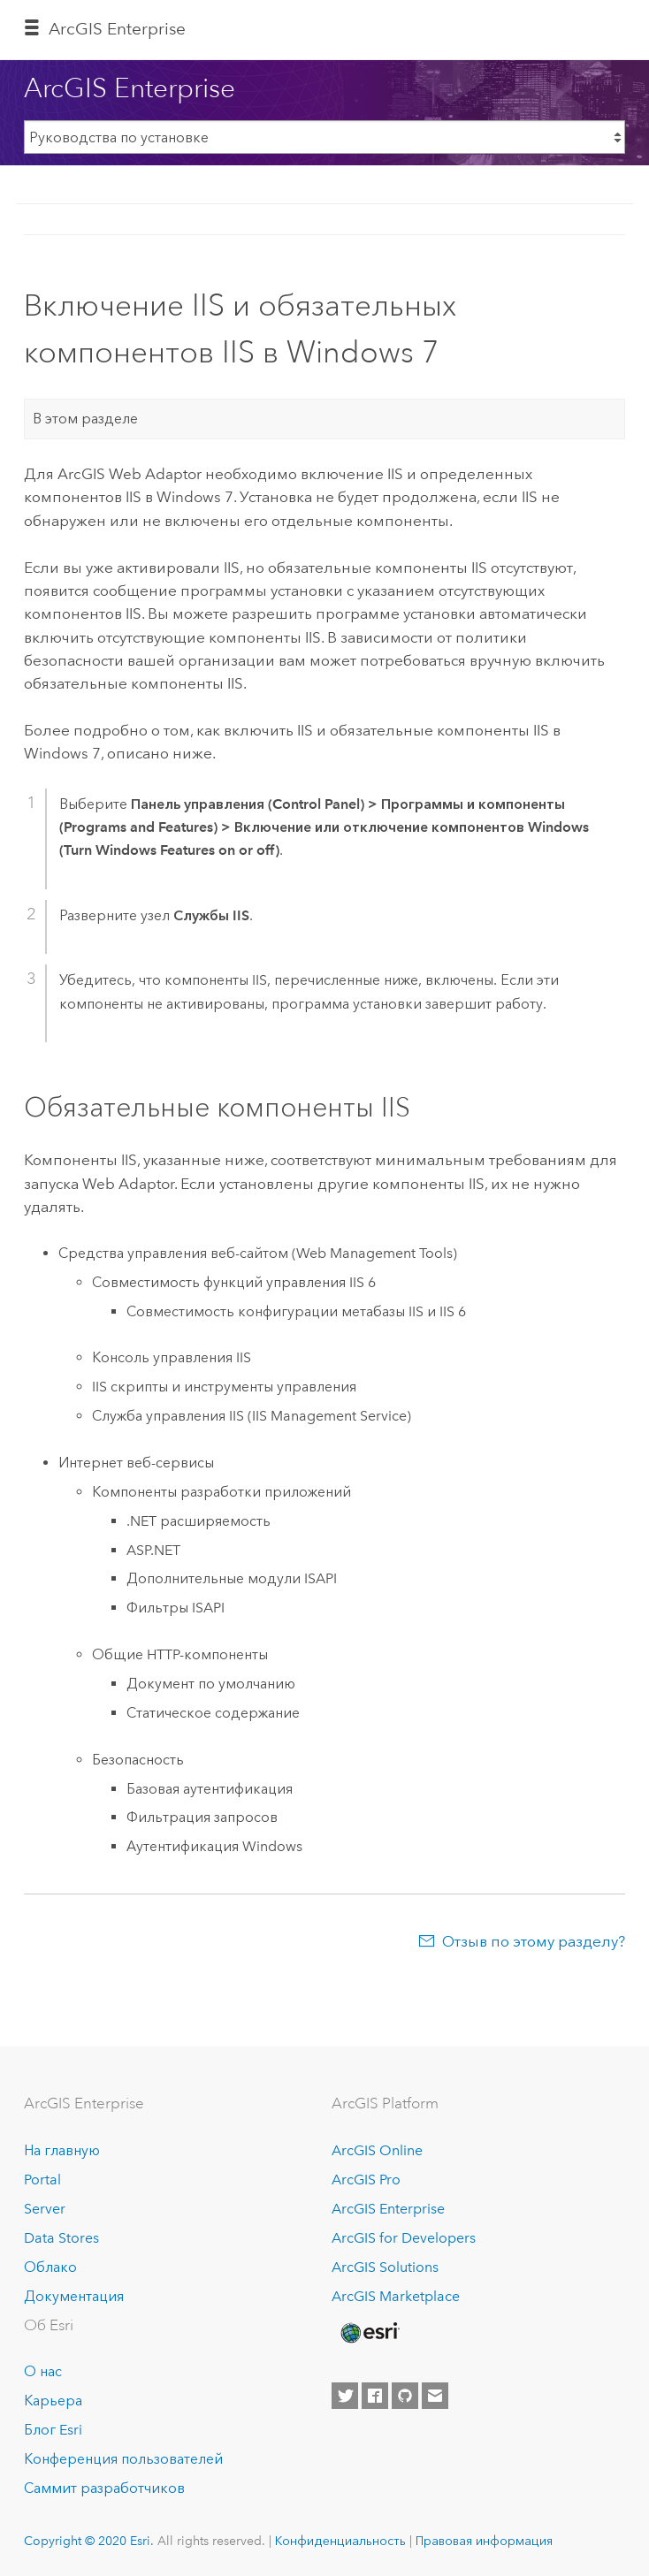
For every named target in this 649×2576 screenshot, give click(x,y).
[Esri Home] (369, 2333)
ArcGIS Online (377, 2150)
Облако (50, 2267)
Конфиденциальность (340, 2541)
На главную (62, 2150)
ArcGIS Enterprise (388, 2208)
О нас (43, 2371)
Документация (74, 2296)
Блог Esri (53, 2429)
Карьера (53, 2400)
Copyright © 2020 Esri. (89, 2541)
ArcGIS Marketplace (396, 2296)
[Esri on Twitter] (345, 2395)
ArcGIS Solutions (385, 2267)
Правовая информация (484, 2541)
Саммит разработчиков (104, 2488)
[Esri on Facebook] (375, 2395)
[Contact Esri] (435, 2395)
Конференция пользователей (123, 2458)
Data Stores (61, 2237)
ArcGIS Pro (366, 2179)
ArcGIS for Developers (404, 2237)
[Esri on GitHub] (405, 2395)
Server (44, 2208)
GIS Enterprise (117, 29)
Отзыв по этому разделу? (533, 1941)
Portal (42, 2179)
